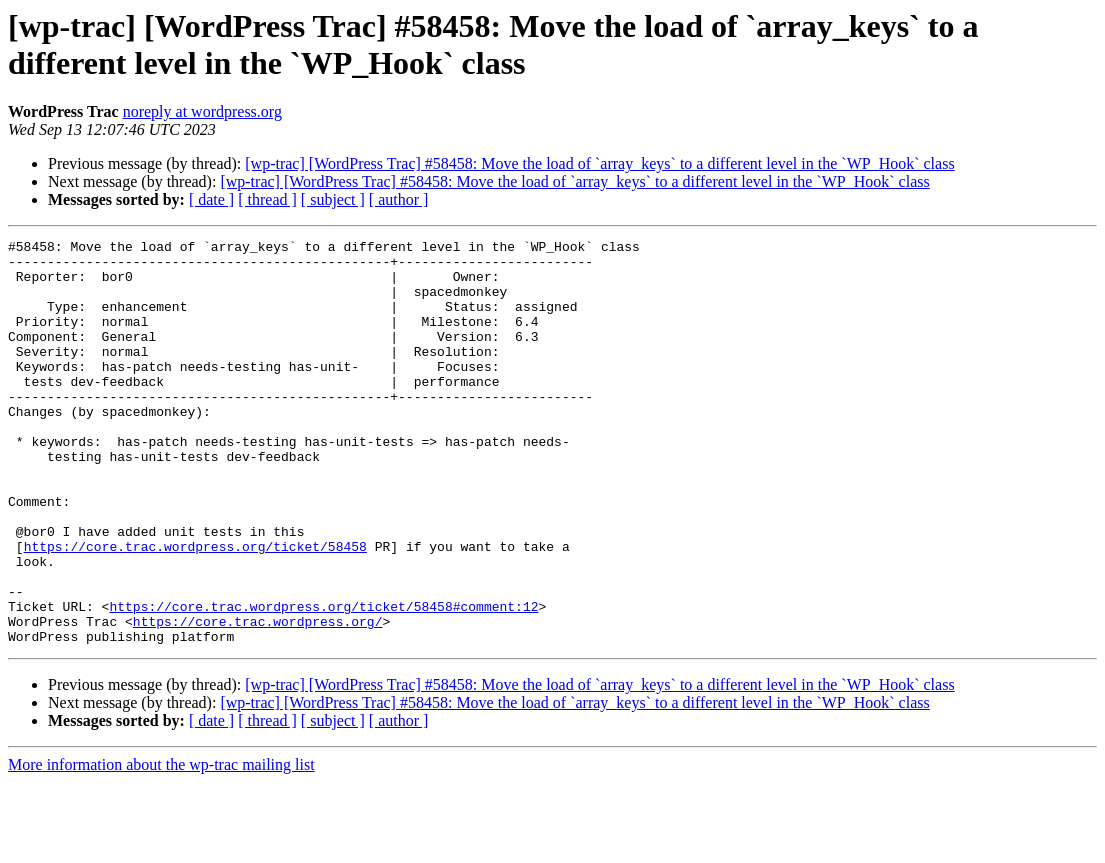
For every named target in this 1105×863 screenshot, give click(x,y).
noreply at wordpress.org (202, 111)
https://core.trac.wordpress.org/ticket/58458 (195, 609)
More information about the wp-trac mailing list (161, 845)
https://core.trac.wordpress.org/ (258, 699)
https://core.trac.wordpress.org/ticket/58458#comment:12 (323, 681)
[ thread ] (267, 199)
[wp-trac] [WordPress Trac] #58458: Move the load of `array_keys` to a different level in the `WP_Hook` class (599, 163)
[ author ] (399, 199)
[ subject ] (333, 199)
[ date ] (211, 199)
